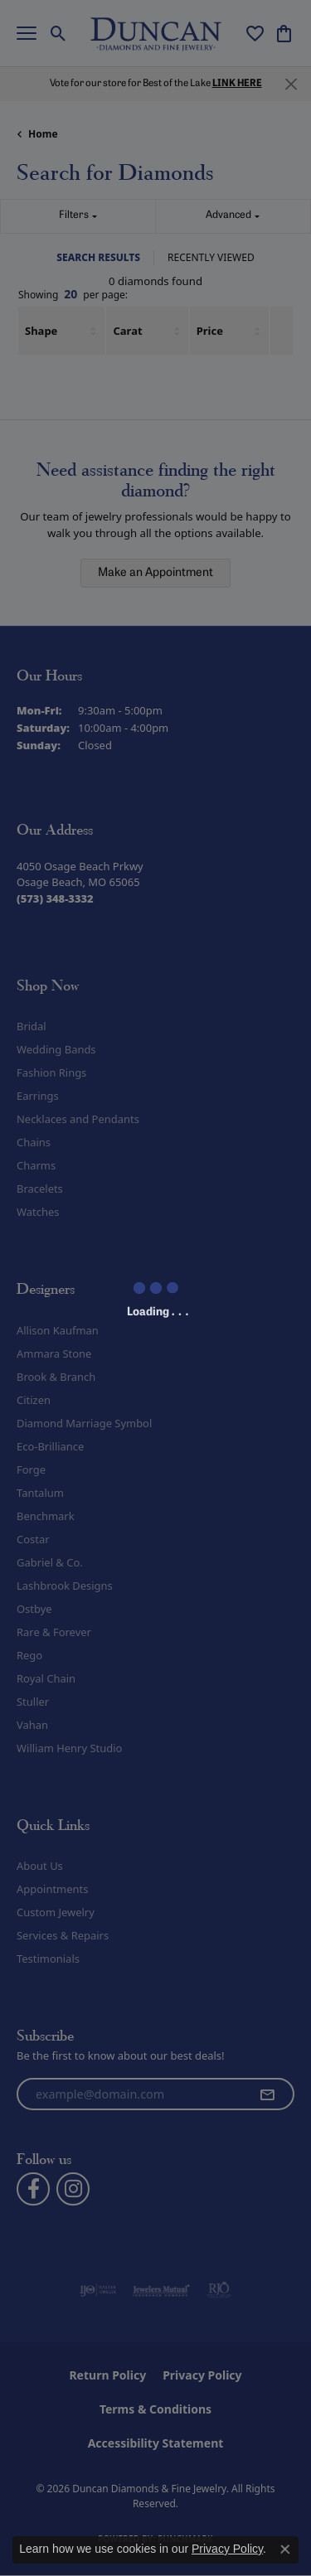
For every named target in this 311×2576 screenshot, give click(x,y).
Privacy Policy (227, 2548)
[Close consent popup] (285, 2549)
